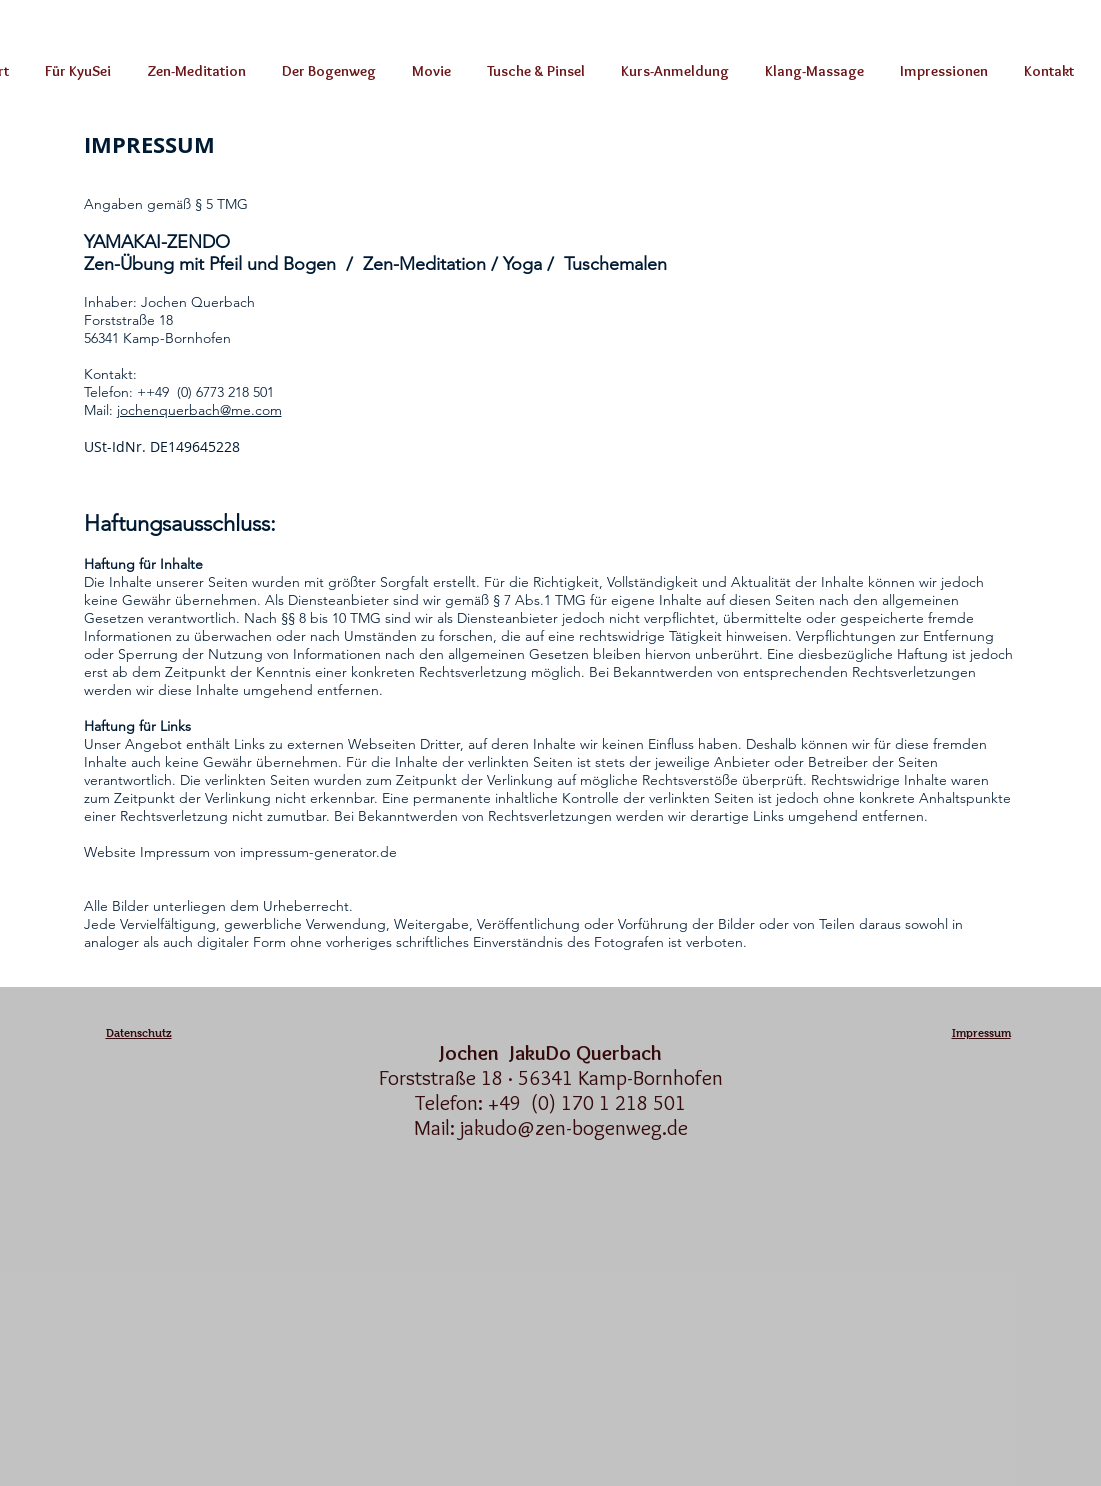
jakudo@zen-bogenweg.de (574, 1127)
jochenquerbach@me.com (199, 410)
